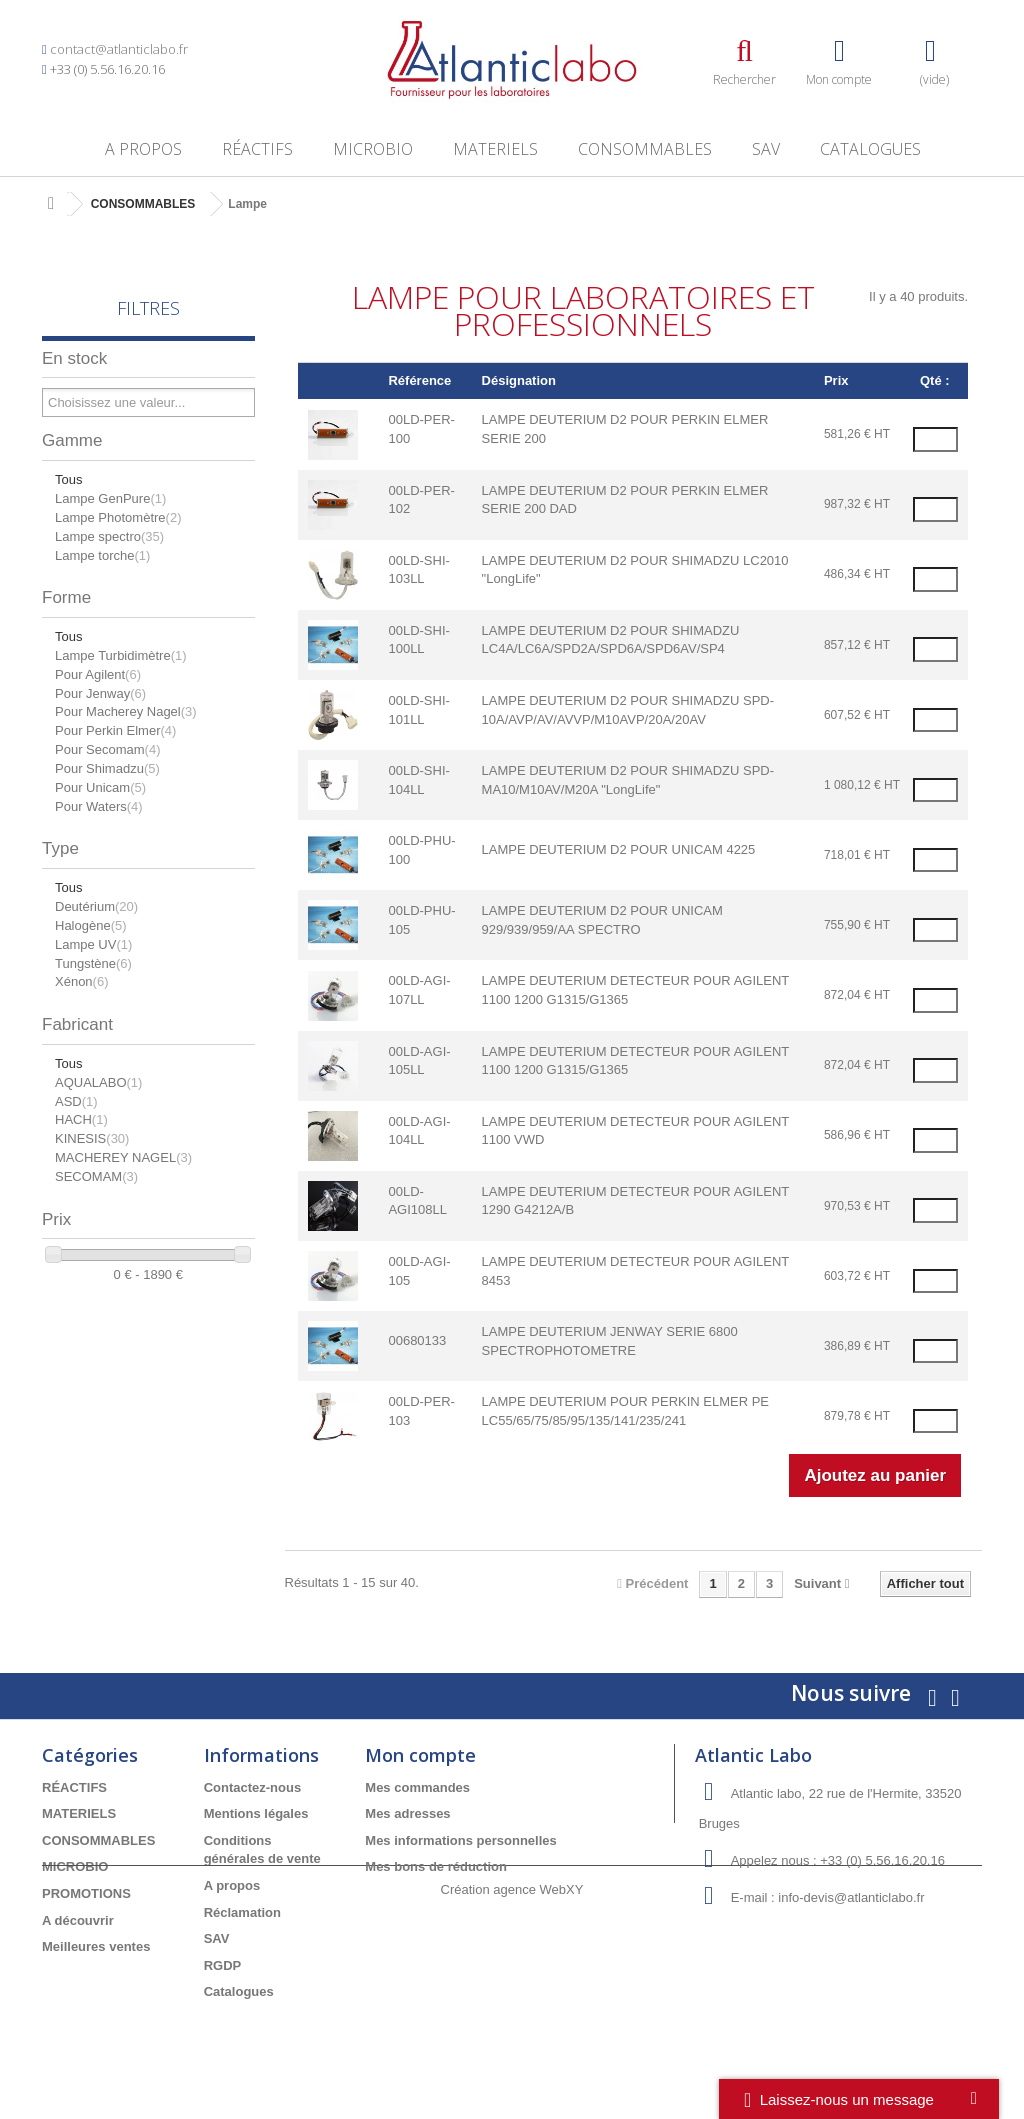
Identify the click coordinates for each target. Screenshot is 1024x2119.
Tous (68, 479)
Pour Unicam (100, 787)
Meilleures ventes (96, 1946)
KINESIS (92, 1138)
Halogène (91, 925)
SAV (766, 149)
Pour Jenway (100, 693)
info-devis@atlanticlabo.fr (851, 1897)
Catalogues (870, 149)
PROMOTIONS (86, 1893)
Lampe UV (93, 944)
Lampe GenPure (110, 498)
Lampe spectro (109, 536)
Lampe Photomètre (118, 517)
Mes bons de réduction (436, 1866)
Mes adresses (407, 1813)
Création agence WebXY (512, 2063)
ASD (76, 1101)
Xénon (81, 981)
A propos (143, 149)
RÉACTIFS (257, 149)
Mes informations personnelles (460, 1840)
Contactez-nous (253, 1787)
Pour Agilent (98, 674)
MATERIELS (495, 149)
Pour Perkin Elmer (115, 730)
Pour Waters (99, 806)
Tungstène (93, 963)
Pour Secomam (107, 749)
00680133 (417, 1340)
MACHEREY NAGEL (123, 1157)
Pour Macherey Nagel (126, 711)
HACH (81, 1119)
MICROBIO (373, 149)
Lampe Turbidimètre (121, 655)
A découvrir (78, 1920)
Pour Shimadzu (107, 768)
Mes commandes (417, 1787)
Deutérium (96, 906)
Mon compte (420, 1755)
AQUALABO (98, 1082)
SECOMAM (96, 1176)
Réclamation (242, 1912)
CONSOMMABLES (645, 149)
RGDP (223, 1965)
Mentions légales (256, 1813)
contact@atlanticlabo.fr (119, 49)
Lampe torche (102, 555)
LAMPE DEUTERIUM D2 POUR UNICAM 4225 (619, 849)
